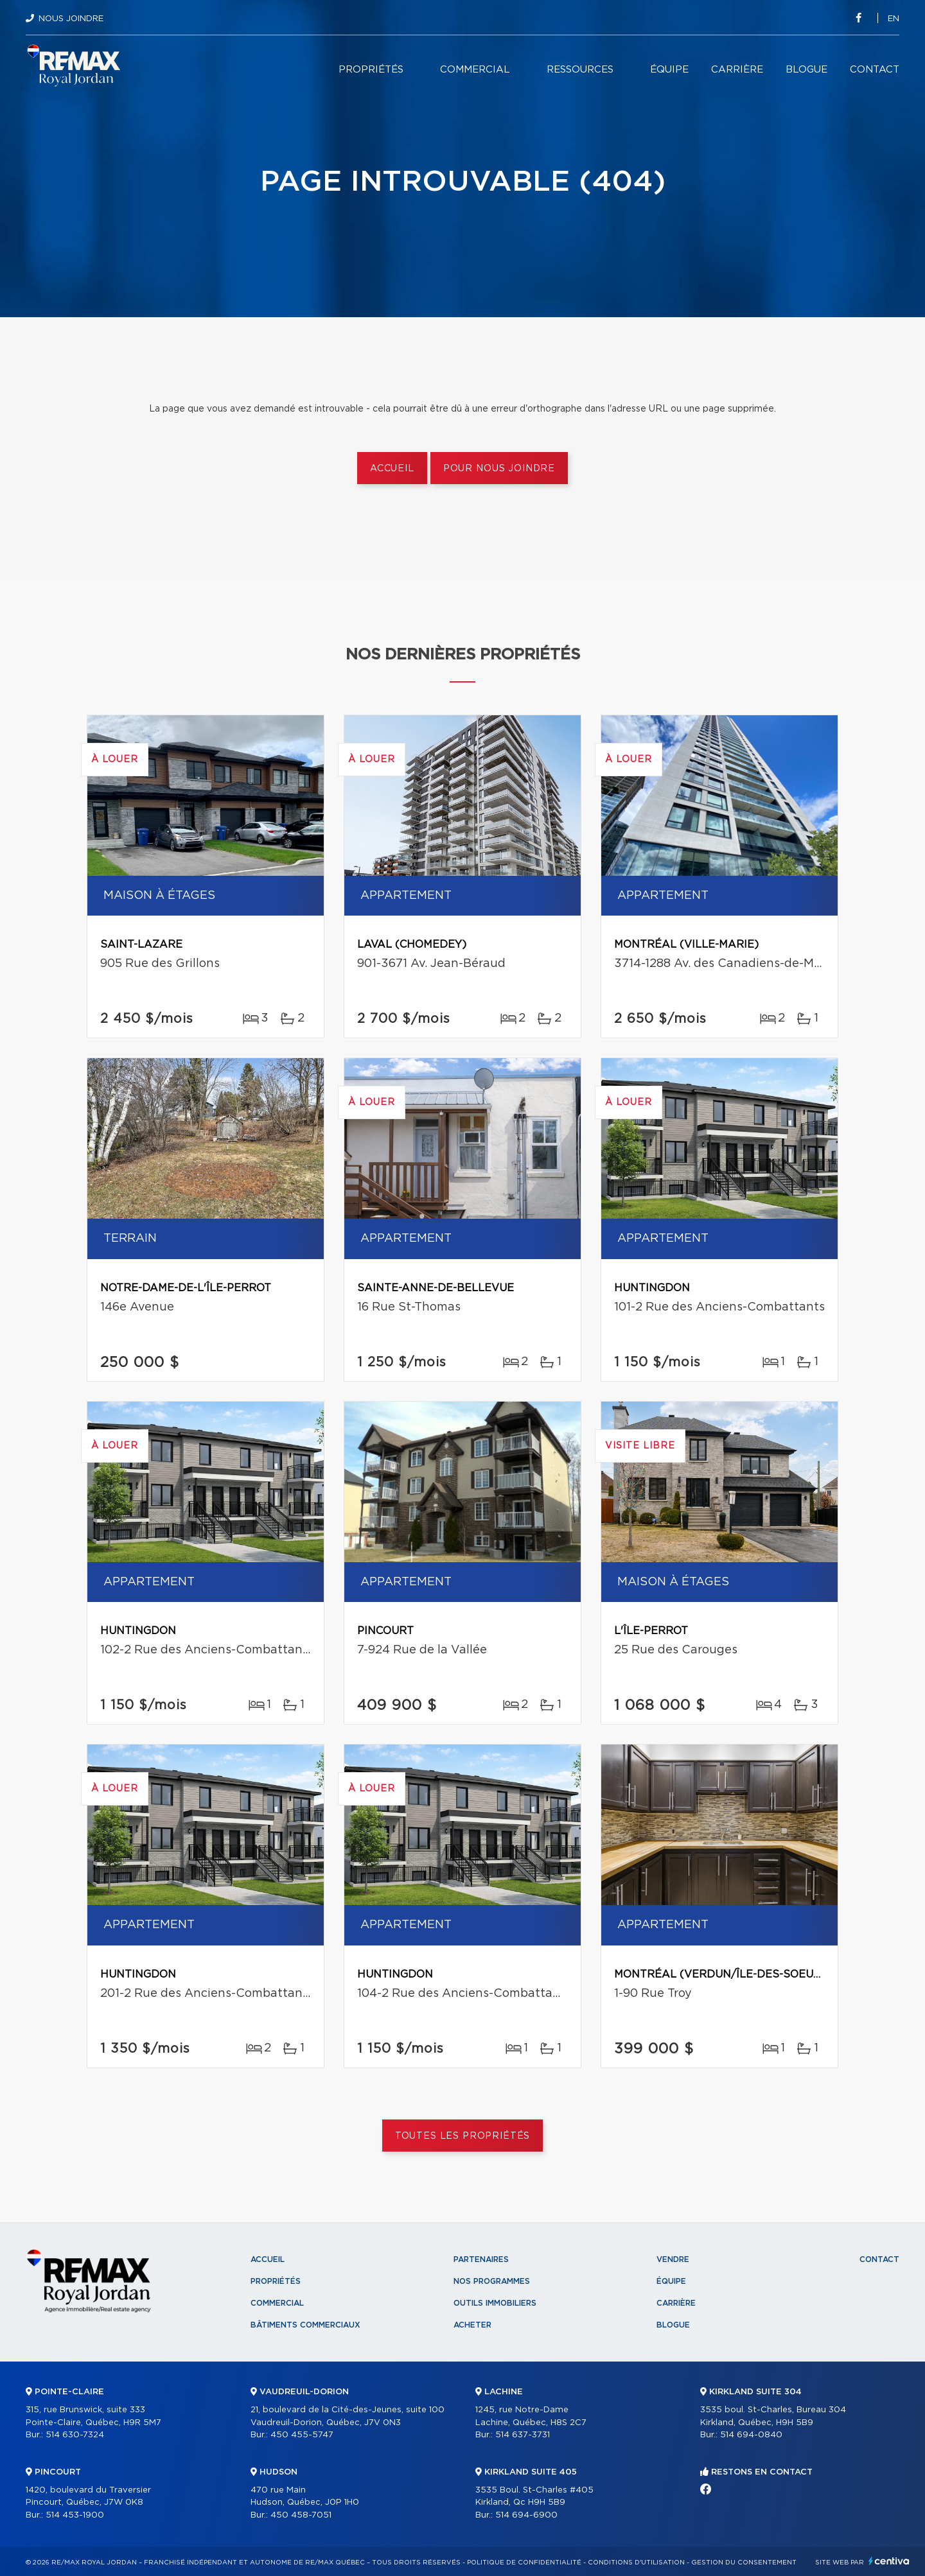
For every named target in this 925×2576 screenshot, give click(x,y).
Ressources (580, 69)
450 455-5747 (301, 2435)
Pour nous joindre (499, 468)
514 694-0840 (751, 2435)
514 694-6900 (526, 2515)
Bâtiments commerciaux (305, 2325)
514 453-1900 (75, 2515)
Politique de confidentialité (524, 2562)
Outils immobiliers (495, 2303)
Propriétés (371, 69)
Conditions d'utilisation (636, 2562)
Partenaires (481, 2259)
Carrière (737, 69)
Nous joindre (71, 19)
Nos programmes (492, 2281)
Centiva (889, 2561)
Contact (874, 69)
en (893, 19)
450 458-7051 (300, 2515)
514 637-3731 (522, 2435)
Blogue (806, 69)
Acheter (472, 2325)
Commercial (475, 69)
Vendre (672, 2259)
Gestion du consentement (744, 2562)
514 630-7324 (75, 2435)
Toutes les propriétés (463, 2136)
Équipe (669, 69)
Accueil (392, 468)
